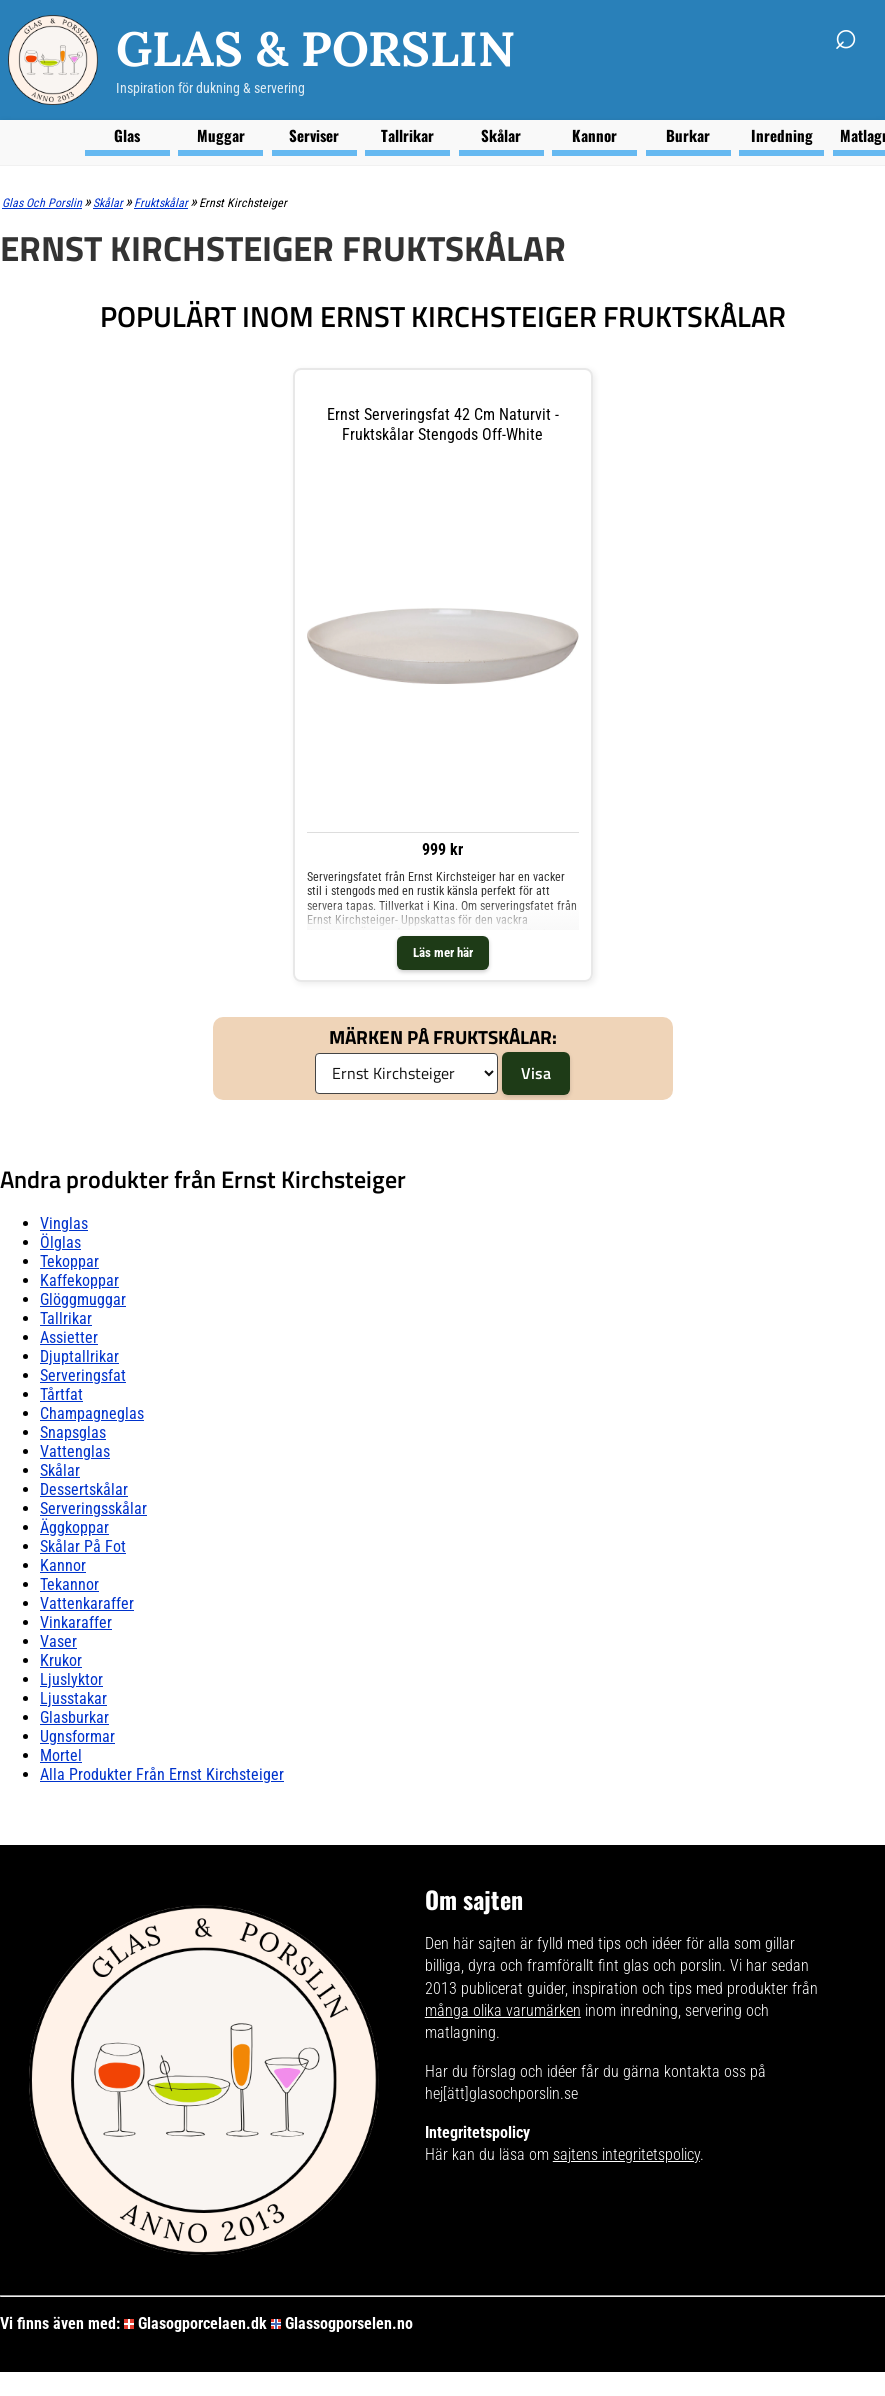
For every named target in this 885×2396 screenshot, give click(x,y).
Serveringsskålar (93, 1508)
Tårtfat (61, 1394)
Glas (127, 135)
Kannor (594, 135)
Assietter (69, 1337)
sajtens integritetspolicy (626, 2154)
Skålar (501, 135)
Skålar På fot (83, 1546)
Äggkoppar (74, 1527)
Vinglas (64, 1223)
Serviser (314, 135)
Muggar (221, 135)
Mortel (61, 1755)
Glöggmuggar (83, 1299)
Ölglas (60, 1242)
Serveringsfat (83, 1375)
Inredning (782, 135)
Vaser (58, 1641)
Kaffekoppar (79, 1280)
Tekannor (69, 1584)
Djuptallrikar (79, 1356)
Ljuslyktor (71, 1679)
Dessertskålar (84, 1489)
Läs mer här (443, 952)
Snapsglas (73, 1432)
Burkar (688, 135)
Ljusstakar (73, 1698)
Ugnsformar (77, 1736)
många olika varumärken (503, 2010)
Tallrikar (407, 135)
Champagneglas (92, 1413)
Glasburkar (74, 1717)
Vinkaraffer (76, 1622)
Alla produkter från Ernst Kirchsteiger (162, 1774)
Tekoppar (69, 1261)
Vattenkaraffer (87, 1603)
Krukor (61, 1660)
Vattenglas (75, 1451)
